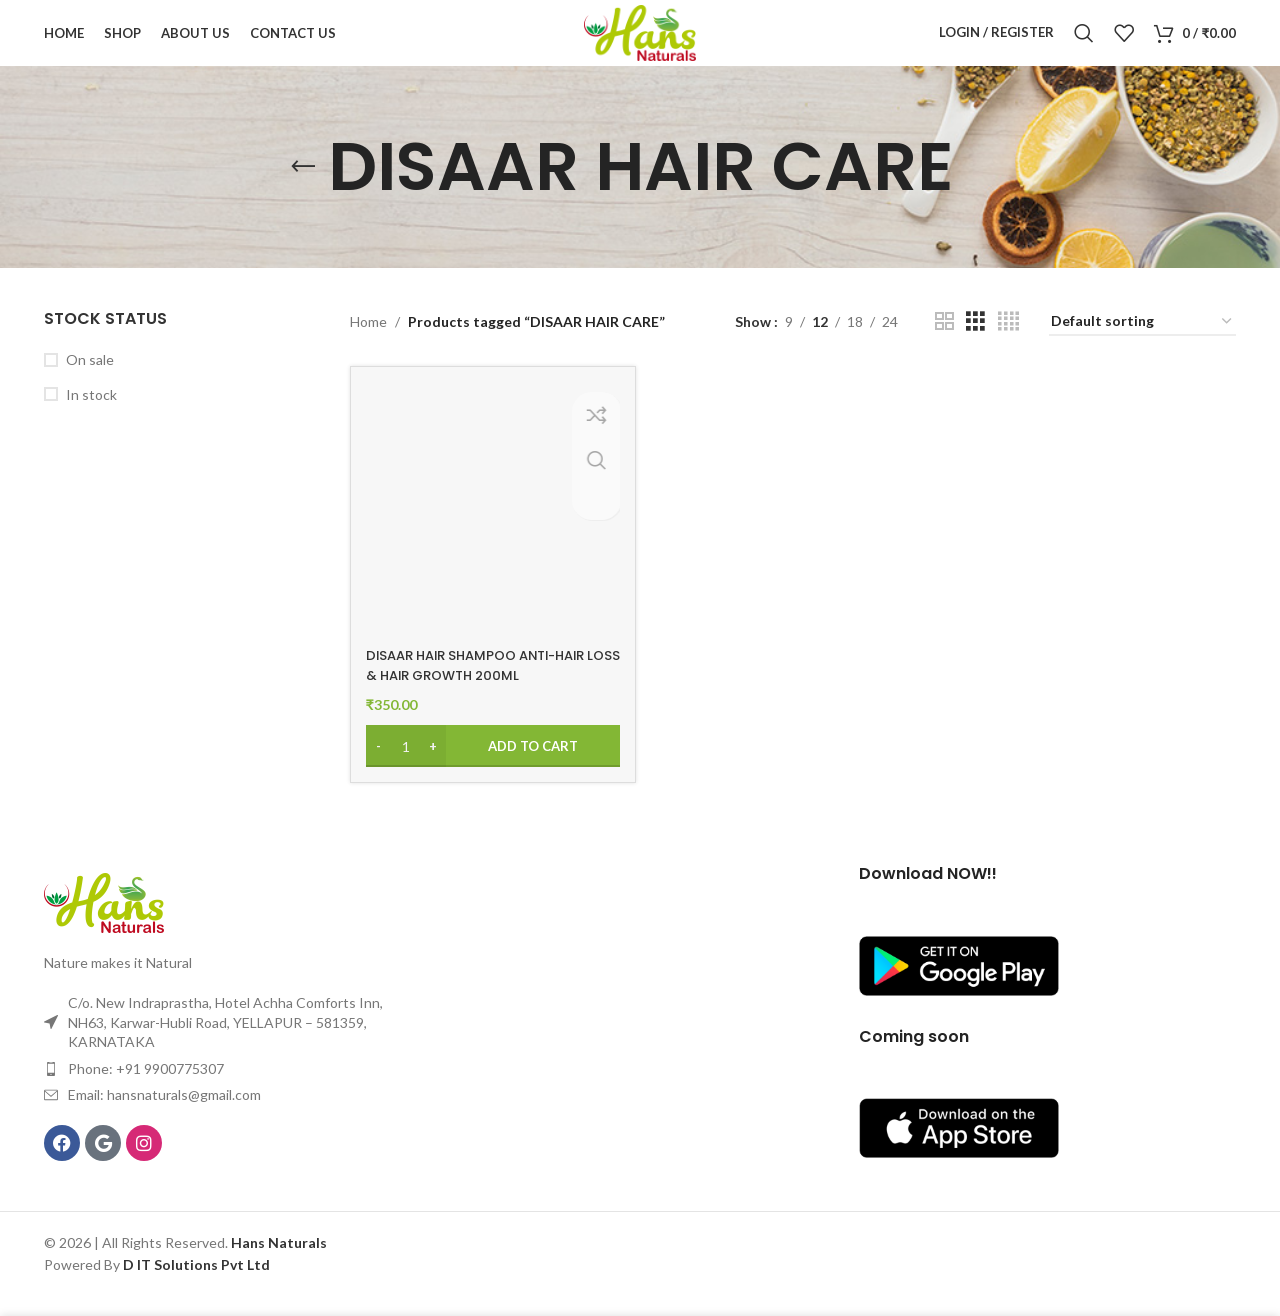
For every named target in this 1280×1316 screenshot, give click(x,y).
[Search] (1084, 45)
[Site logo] (640, 43)
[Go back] (303, 191)
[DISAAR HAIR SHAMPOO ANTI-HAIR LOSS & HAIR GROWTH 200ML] (491, 531)
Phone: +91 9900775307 (146, 1087)
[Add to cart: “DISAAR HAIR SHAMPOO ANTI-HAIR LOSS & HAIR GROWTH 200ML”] (491, 766)
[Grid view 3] (975, 345)
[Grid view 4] (1008, 345)
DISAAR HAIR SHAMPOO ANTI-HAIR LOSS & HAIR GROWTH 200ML (487, 685)
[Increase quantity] (433, 766)
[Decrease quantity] (378, 766)
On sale (90, 383)
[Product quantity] (406, 766)
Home (368, 345)
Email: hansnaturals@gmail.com (164, 1114)
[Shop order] (1142, 346)
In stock (91, 418)
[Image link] (104, 920)
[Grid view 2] (944, 345)
